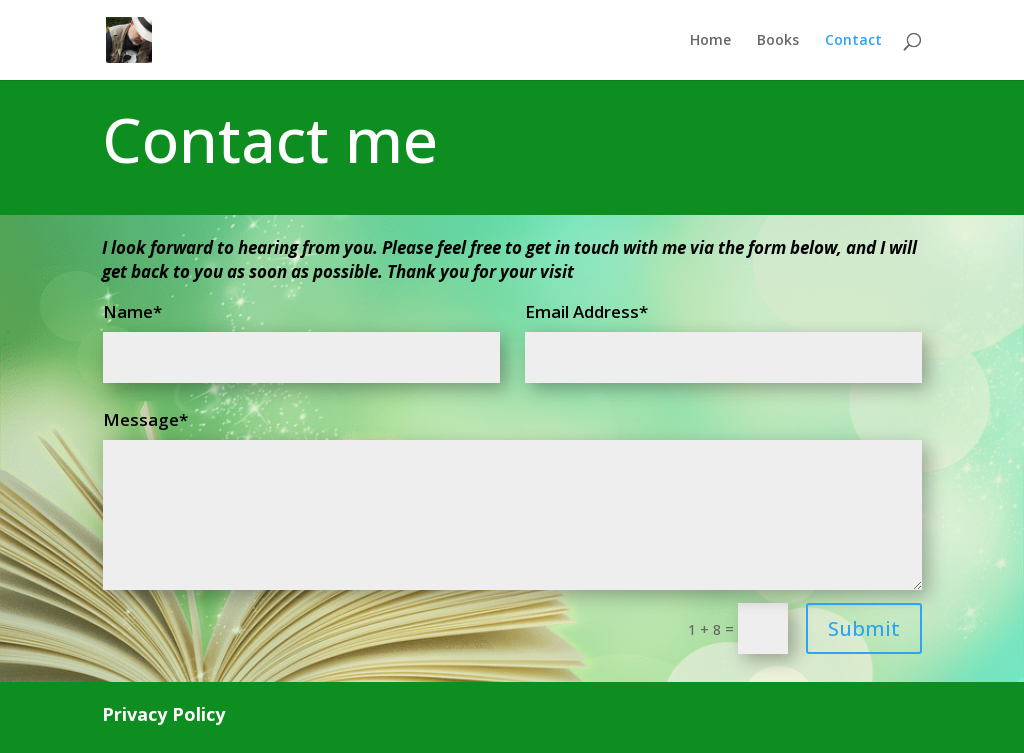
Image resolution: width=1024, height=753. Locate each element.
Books (778, 41)
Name (128, 311)
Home (710, 41)
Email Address (582, 311)
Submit (864, 628)
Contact (853, 41)
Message (141, 419)
